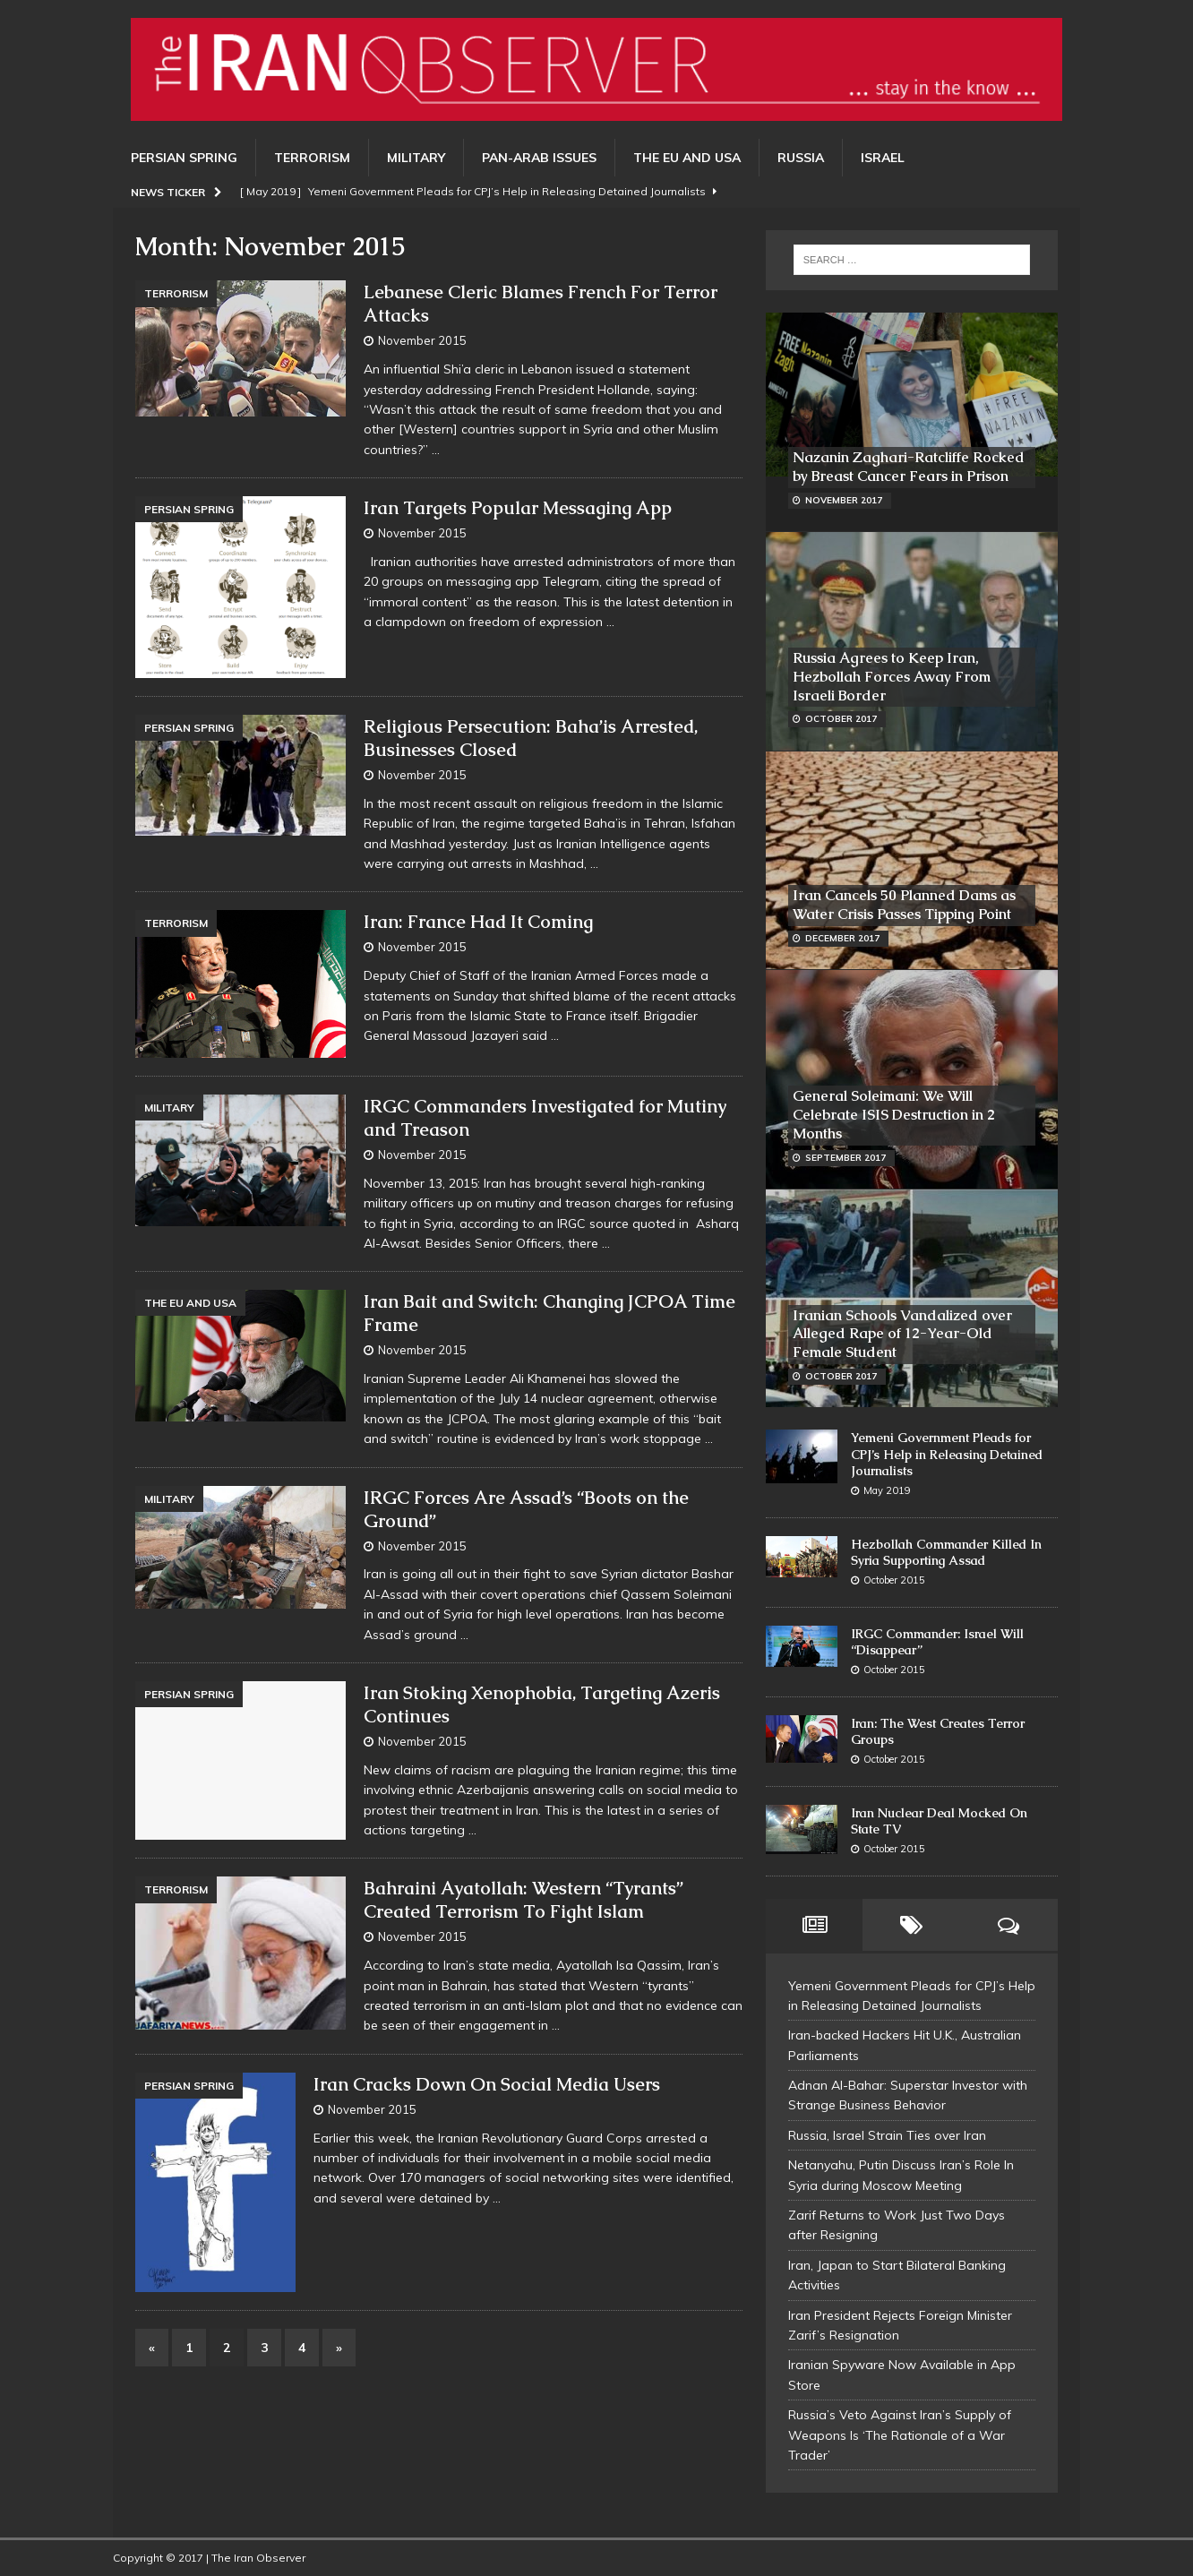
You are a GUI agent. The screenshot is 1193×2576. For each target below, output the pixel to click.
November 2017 (843, 500)
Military (416, 158)
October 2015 (894, 1580)
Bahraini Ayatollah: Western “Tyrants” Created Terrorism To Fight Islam (523, 1899)
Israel (883, 158)
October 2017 (841, 719)
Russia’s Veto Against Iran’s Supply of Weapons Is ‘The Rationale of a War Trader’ (899, 2435)
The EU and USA (687, 158)
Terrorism (312, 158)
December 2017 (842, 938)
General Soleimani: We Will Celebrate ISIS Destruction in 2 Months (894, 1114)
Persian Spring (184, 158)
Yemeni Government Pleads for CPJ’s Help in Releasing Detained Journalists (947, 1454)
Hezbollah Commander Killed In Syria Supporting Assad (946, 1552)
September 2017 (845, 1157)
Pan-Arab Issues (539, 158)
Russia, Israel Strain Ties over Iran (887, 2135)
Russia (800, 158)
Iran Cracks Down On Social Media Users (486, 2084)
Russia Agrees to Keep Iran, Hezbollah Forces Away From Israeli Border (892, 676)
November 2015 (422, 340)
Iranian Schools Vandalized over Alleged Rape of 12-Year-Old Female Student (902, 1334)
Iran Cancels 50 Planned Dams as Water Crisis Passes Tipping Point (904, 904)
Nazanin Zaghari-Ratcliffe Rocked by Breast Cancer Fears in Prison (909, 466)
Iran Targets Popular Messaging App (518, 507)
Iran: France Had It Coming (478, 921)
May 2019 (887, 1490)
